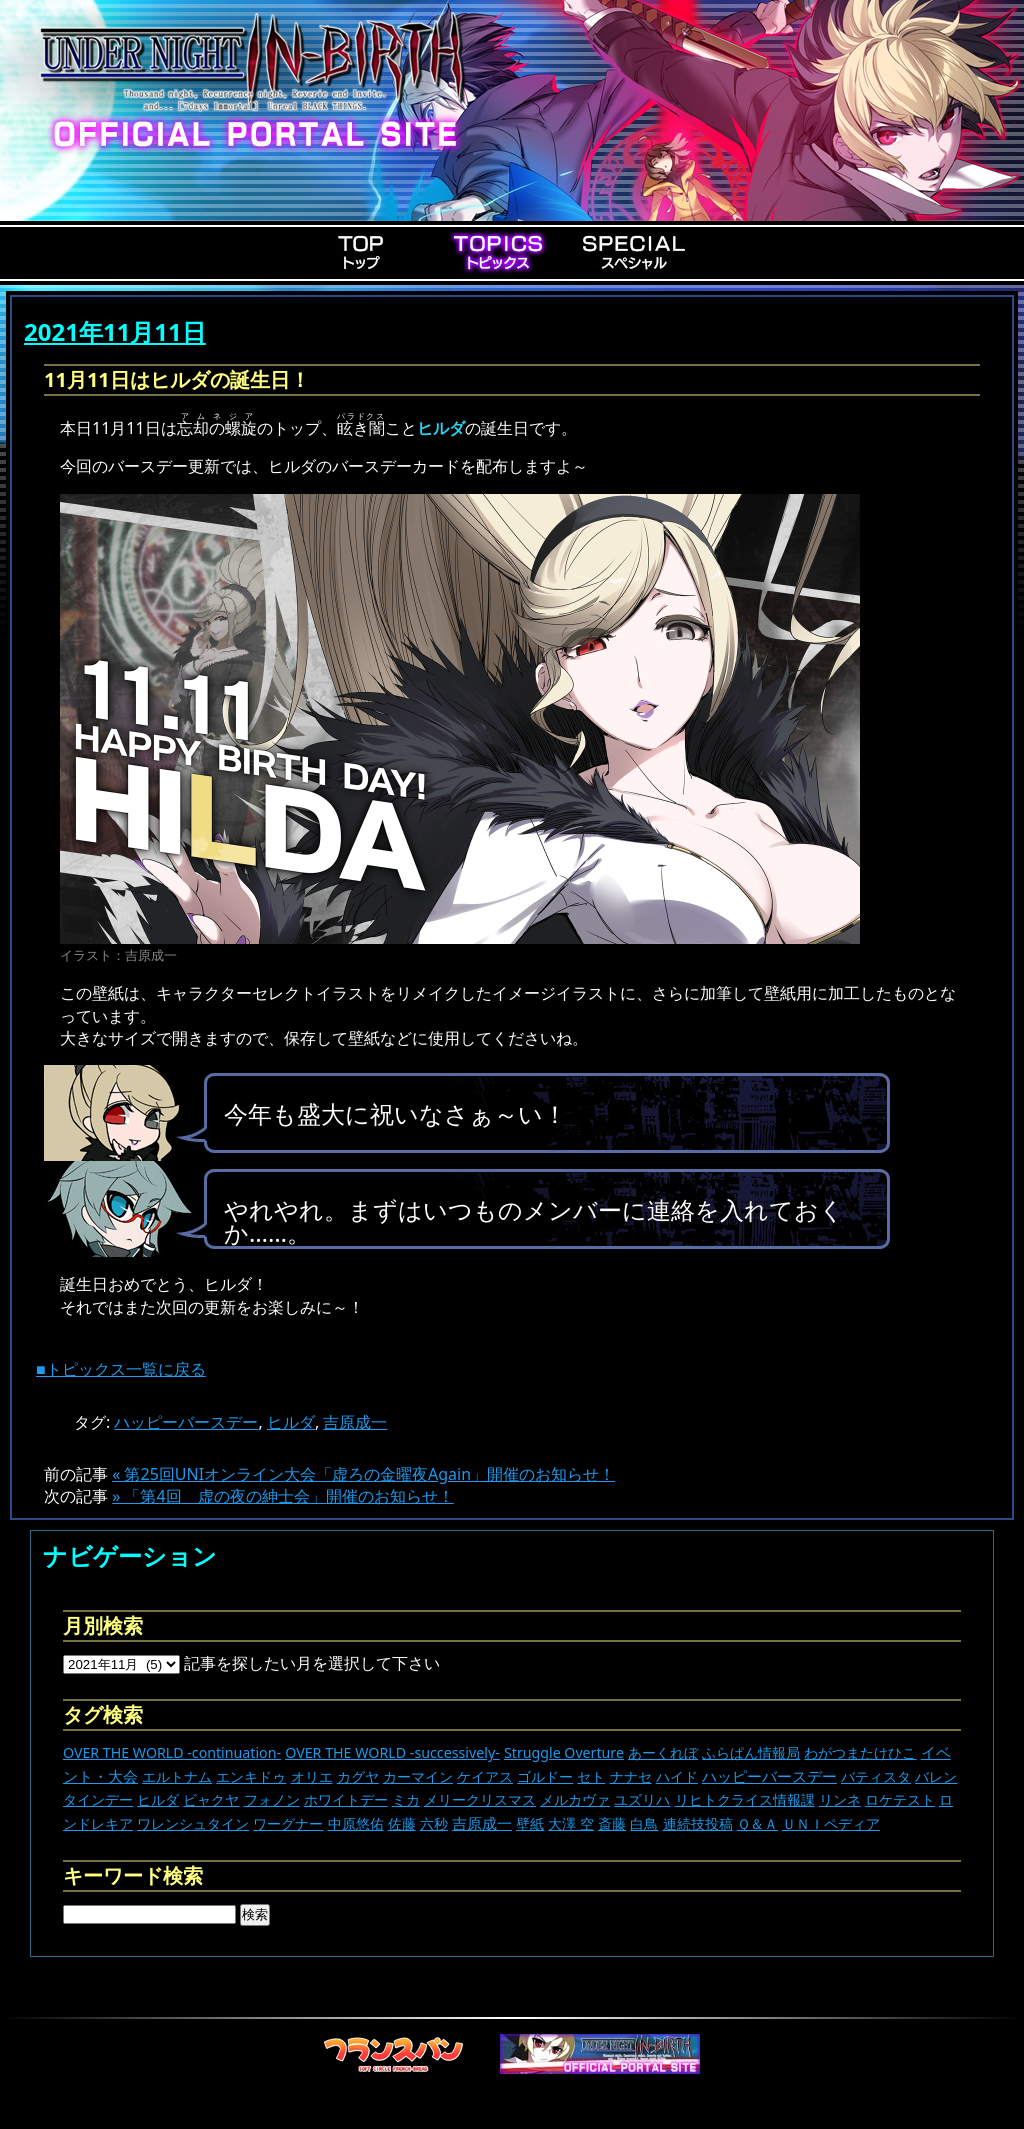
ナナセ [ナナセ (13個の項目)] (631, 1776)
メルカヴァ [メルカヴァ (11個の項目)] (575, 1799)
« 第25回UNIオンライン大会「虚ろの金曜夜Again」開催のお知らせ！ (363, 1474)
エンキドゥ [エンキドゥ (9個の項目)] (251, 1776)
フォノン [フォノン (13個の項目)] (272, 1799)
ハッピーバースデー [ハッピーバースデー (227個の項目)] (769, 1776)
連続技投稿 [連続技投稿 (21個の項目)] (698, 1823)
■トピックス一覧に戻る (121, 1369)
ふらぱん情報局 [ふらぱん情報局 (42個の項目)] (751, 1752)
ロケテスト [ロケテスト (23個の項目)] (900, 1799)
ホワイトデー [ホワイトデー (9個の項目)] (346, 1799)
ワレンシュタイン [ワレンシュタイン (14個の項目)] (193, 1823)
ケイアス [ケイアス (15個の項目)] (485, 1776)
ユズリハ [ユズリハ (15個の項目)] (642, 1799)
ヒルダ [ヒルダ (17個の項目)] (158, 1799)
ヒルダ (291, 1422)
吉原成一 (355, 1422)
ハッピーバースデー (186, 1422)
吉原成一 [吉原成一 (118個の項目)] (482, 1823)
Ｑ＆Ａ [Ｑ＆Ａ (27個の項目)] (757, 1823)
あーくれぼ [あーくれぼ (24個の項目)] (663, 1752)
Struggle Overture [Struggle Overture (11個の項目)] (564, 1752)
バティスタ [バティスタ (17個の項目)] (876, 1776)
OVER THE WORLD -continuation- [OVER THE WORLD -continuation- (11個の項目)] (172, 1752)
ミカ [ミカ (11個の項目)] (406, 1799)
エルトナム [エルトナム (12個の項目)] (177, 1776)
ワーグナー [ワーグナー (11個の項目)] (288, 1823)
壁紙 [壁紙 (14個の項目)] (530, 1823)
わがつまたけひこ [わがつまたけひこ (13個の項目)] (860, 1752)
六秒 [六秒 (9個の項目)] (434, 1823)
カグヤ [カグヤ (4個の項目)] (358, 1776)
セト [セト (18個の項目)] (591, 1776)
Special (634, 252)
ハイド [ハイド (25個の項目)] (677, 1776)
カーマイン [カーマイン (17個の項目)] (418, 1776)
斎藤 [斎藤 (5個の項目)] (612, 1823)
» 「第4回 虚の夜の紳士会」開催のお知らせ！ (282, 1496)
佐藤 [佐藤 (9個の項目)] (402, 1823)
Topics (498, 252)
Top (362, 252)
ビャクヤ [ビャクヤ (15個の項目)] (211, 1799)
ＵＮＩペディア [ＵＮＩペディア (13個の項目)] (831, 1823)
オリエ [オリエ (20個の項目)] (312, 1776)
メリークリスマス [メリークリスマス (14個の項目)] (480, 1799)
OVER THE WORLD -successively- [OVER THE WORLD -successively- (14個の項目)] (392, 1752)
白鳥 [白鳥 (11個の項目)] (644, 1823)
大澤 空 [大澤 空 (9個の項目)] (571, 1823)
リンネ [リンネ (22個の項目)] (840, 1799)
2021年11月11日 (115, 331)
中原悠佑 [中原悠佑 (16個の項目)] (356, 1823)
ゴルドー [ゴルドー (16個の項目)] (545, 1776)
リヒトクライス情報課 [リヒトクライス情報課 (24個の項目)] (745, 1799)
